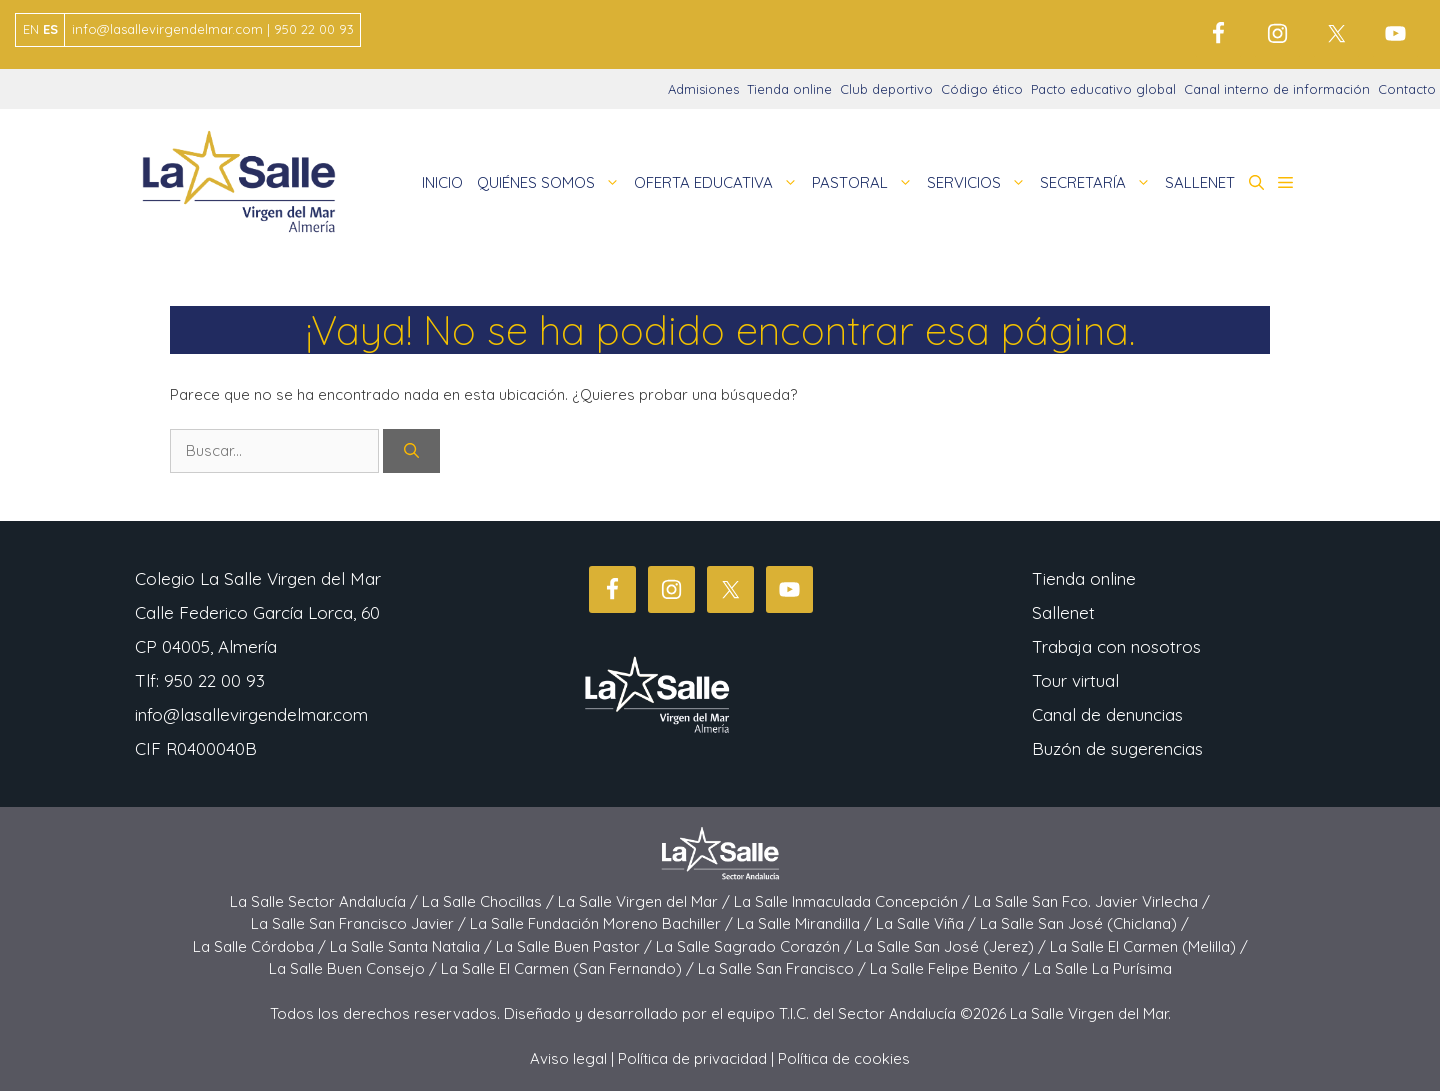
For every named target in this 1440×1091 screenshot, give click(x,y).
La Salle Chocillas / (490, 901)
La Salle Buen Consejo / (355, 968)
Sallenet (1063, 612)
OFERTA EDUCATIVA (719, 183)
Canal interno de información (1277, 89)
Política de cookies (844, 1058)
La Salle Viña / (928, 923)
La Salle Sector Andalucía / (326, 901)
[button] (1256, 183)
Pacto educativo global (1103, 89)
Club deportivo (886, 89)
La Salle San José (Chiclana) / (1084, 923)
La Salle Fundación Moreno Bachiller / (603, 923)
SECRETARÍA (1099, 183)
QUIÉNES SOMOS (552, 183)
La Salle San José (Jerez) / (953, 946)
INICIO (442, 182)
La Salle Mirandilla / (806, 923)
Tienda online (789, 89)
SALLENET (1200, 182)
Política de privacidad (692, 1058)
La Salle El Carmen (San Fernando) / (569, 968)
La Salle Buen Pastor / (576, 946)
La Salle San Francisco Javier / (360, 923)
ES (50, 29)
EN (31, 29)
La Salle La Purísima (1103, 968)
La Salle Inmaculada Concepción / (854, 901)
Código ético (982, 89)
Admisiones (703, 89)
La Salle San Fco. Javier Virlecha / (1092, 901)
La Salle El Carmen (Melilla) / (1149, 946)
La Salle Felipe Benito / (952, 968)
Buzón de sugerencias (1117, 748)
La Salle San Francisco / (784, 968)
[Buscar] (411, 451)
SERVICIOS (980, 183)
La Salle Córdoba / (261, 946)
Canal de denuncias (1107, 714)
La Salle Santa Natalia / (413, 946)
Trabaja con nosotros (1116, 646)
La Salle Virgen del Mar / (646, 901)
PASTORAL (866, 183)
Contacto (1407, 89)
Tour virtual (1075, 680)
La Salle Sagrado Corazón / (756, 946)
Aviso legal (568, 1058)
